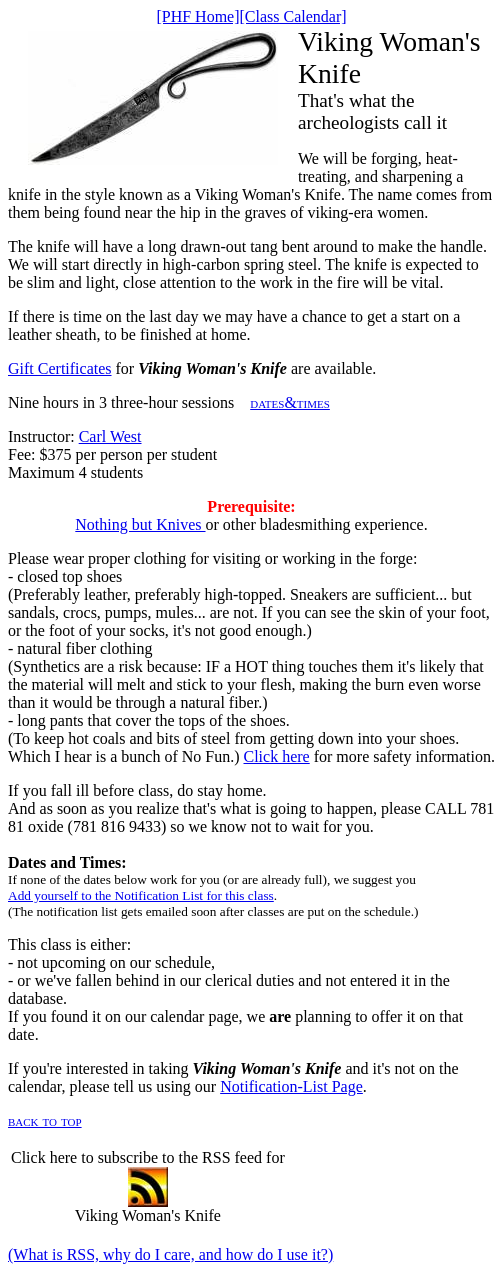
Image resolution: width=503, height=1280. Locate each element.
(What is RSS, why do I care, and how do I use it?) (170, 1254)
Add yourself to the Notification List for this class (141, 895)
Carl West (110, 436)
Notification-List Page (291, 1086)
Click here (277, 756)
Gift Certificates (60, 368)
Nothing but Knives (140, 524)
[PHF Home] (197, 16)
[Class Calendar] (293, 16)
